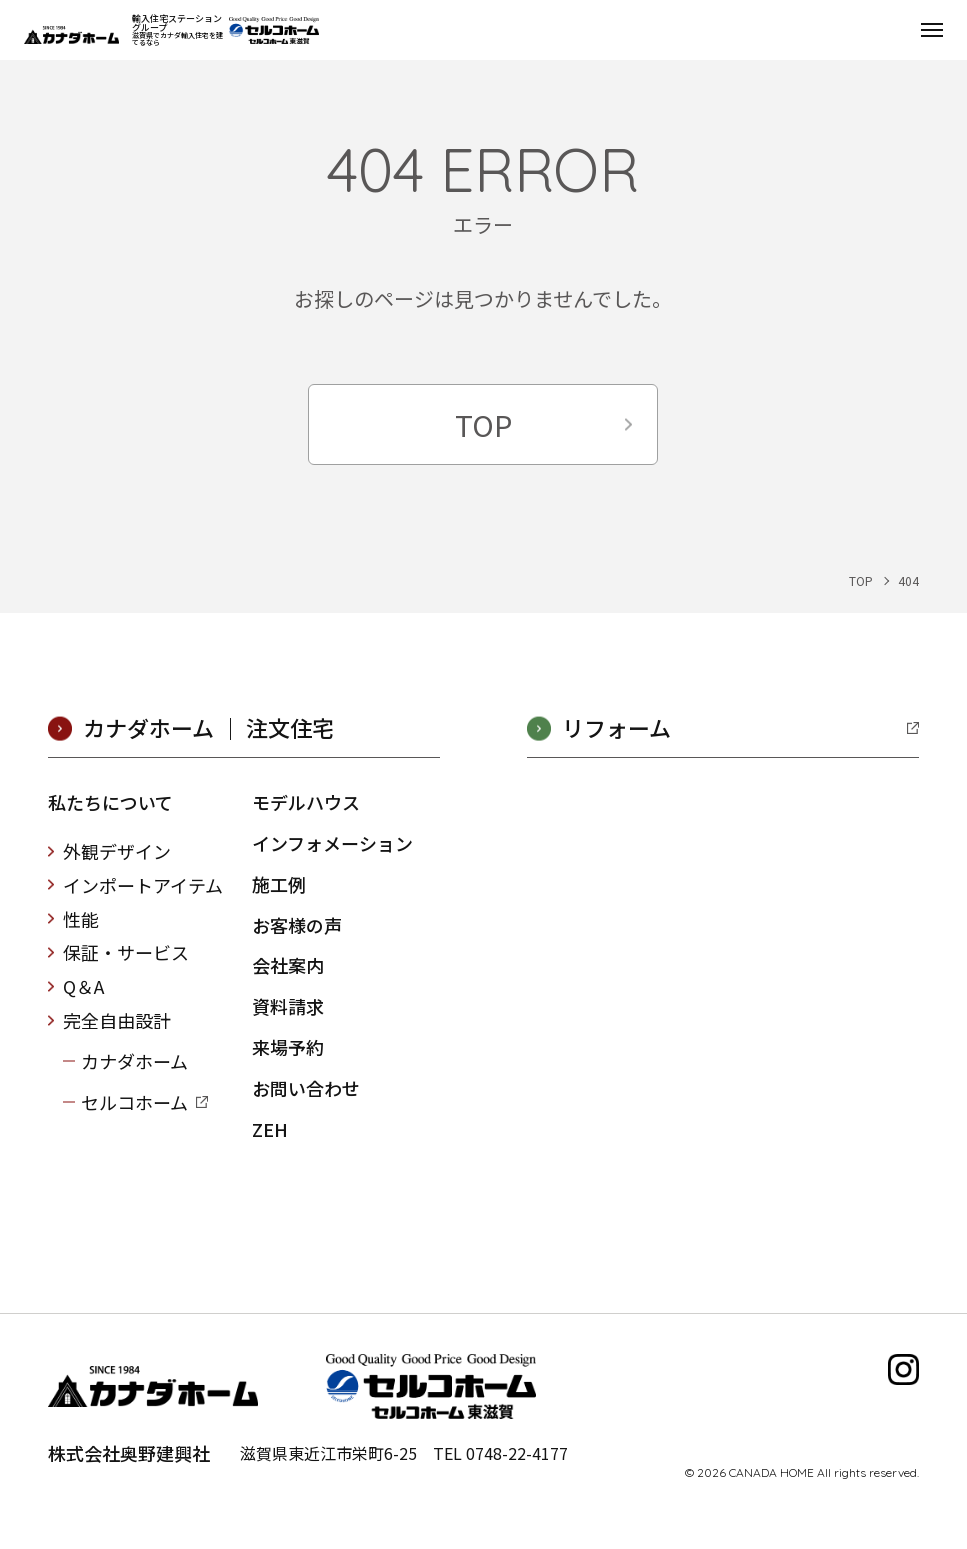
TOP (483, 424)
